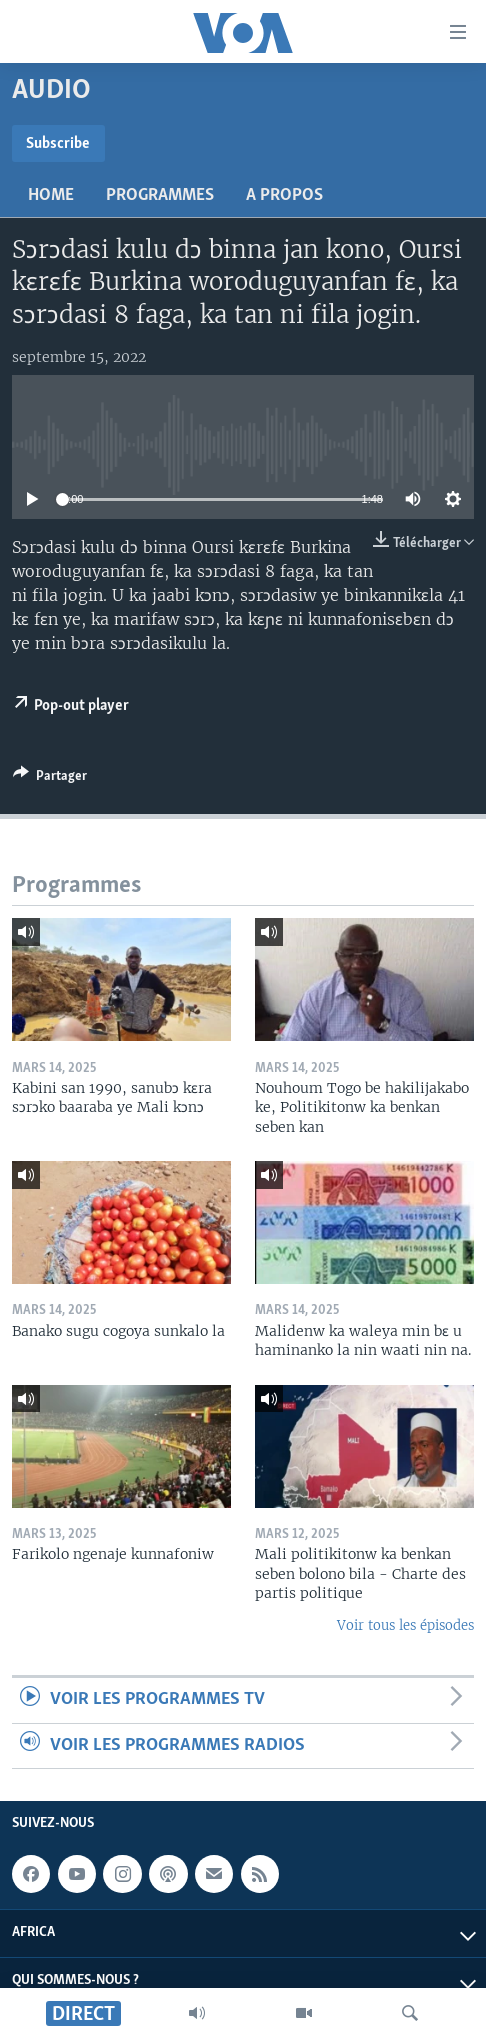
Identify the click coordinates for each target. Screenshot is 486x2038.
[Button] (50, 779)
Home (51, 195)
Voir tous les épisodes (405, 1625)
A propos (284, 195)
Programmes (160, 195)
